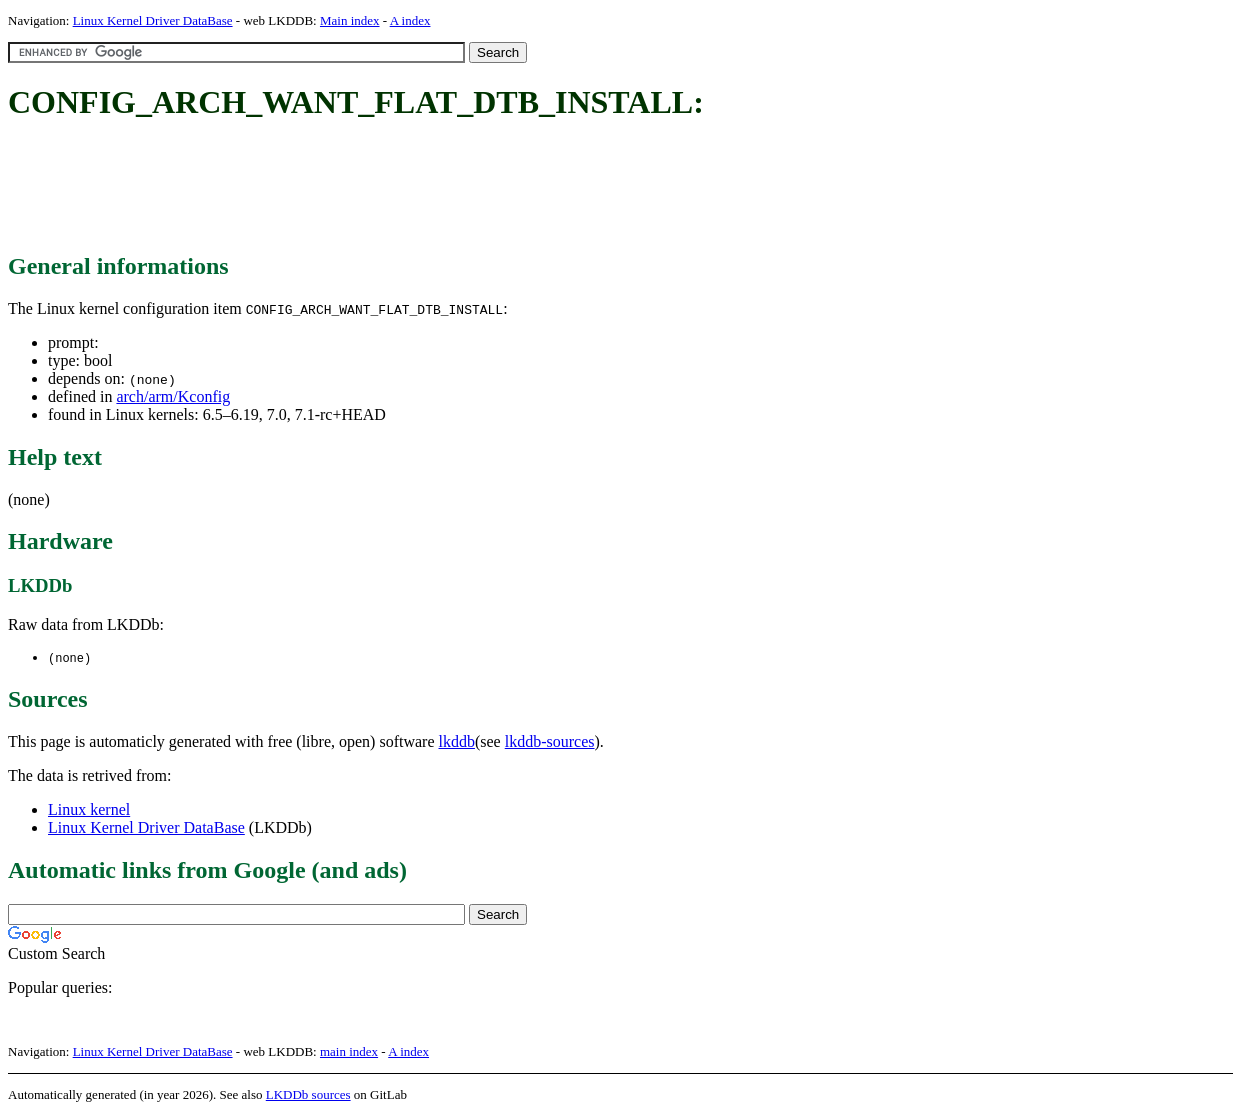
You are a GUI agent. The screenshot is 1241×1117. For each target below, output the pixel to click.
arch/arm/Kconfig (173, 396)
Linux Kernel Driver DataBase (153, 20)
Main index (350, 20)
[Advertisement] (372, 188)
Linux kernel (89, 810)
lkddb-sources (550, 742)
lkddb (457, 742)
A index (410, 20)
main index (349, 1052)
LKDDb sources (308, 1095)
